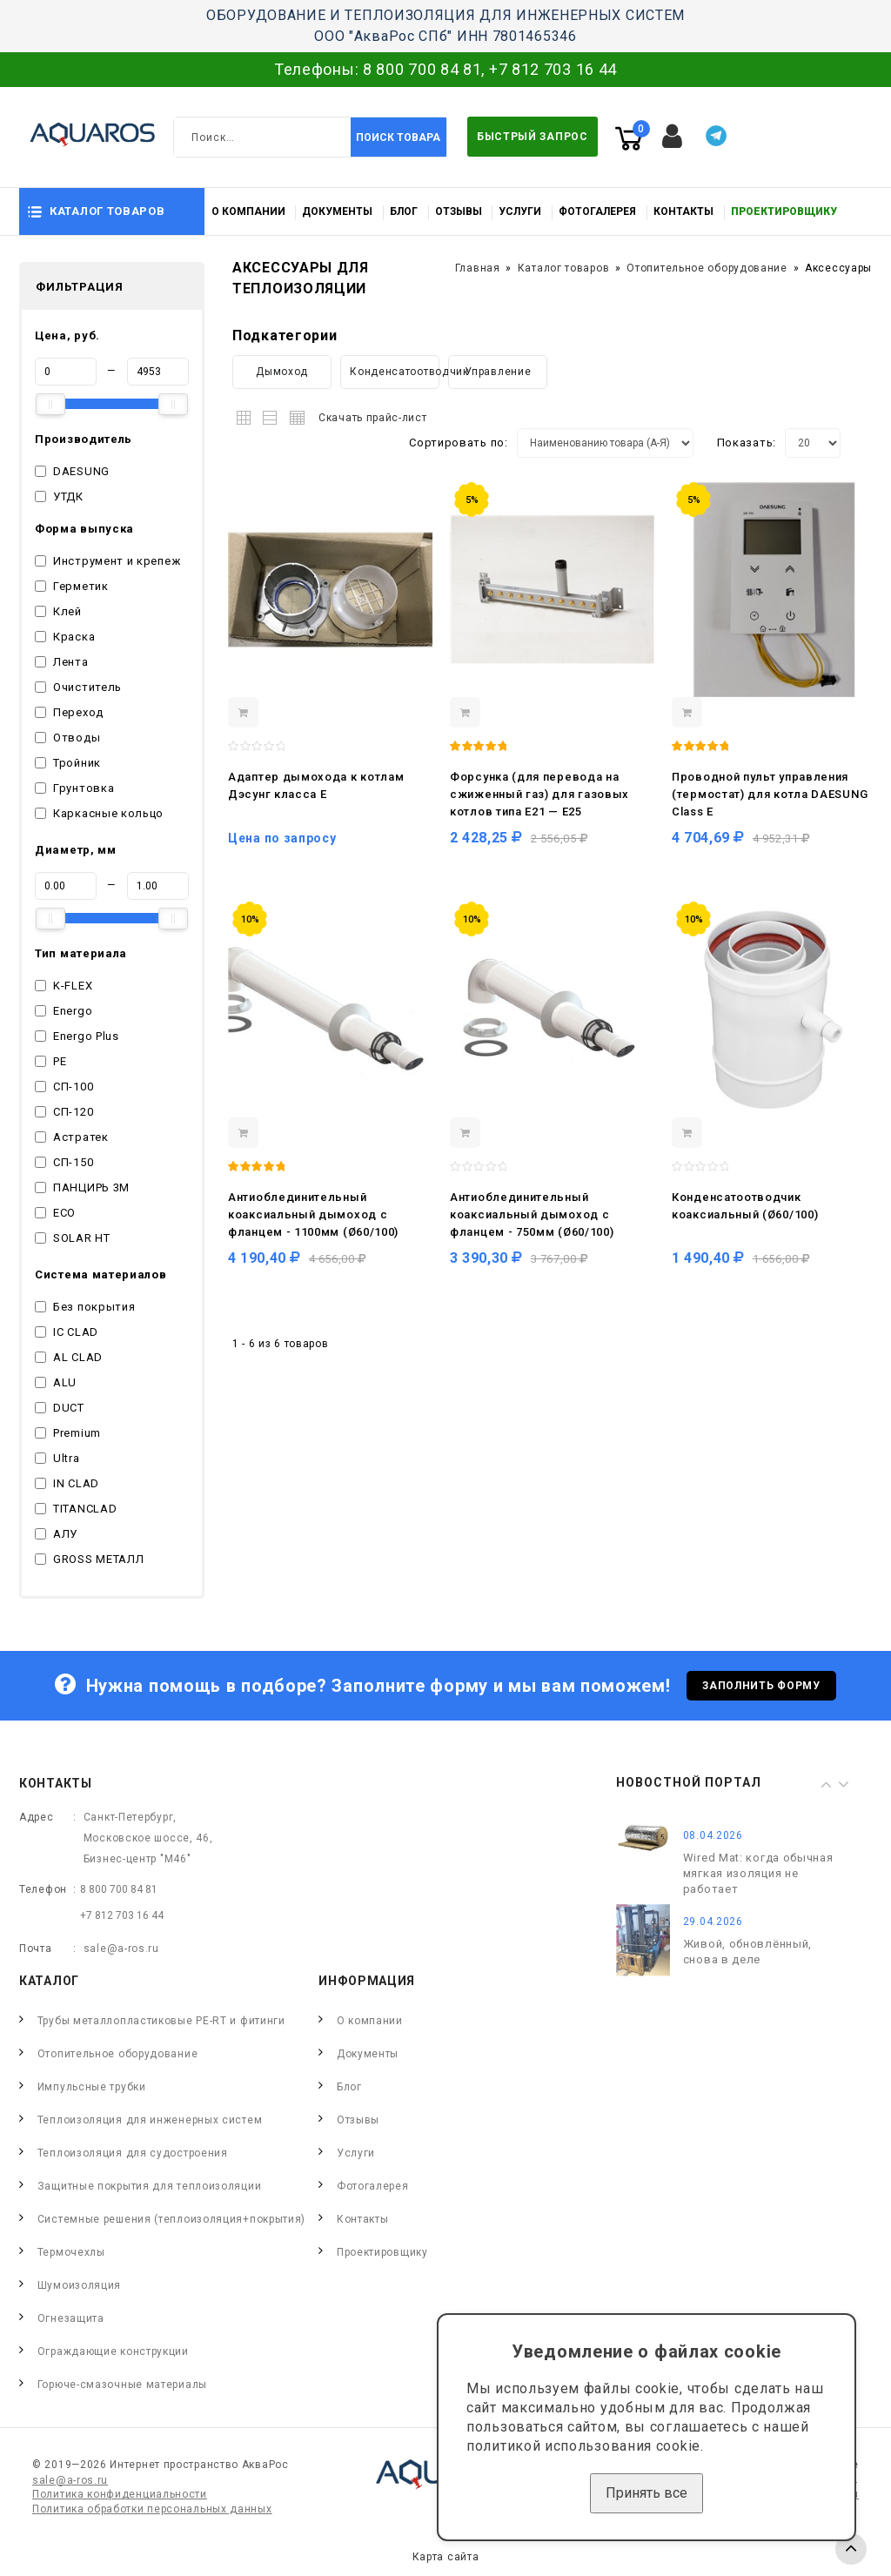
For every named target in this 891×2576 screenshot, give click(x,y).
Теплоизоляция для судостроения (132, 2153)
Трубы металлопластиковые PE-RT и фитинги (161, 2021)
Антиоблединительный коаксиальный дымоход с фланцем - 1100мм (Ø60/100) (313, 1214)
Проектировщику (784, 211)
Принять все (646, 2493)
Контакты (683, 211)
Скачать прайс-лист (372, 418)
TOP (851, 2549)
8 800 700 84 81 (422, 69)
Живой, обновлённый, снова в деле (747, 1951)
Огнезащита (70, 2318)
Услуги (520, 211)
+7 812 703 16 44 (553, 69)
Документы (337, 211)
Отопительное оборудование (706, 268)
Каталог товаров (564, 268)
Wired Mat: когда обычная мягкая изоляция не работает (758, 1873)
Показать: (746, 442)
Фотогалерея (597, 211)
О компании (248, 211)
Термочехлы (71, 2252)
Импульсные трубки (91, 2087)
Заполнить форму (761, 1686)
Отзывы (458, 211)
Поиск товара (398, 137)
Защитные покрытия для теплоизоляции (149, 2186)
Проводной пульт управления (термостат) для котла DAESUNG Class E (770, 794)
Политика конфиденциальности (119, 2494)
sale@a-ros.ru (121, 1948)
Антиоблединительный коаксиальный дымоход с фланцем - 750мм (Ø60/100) (532, 1214)
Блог (404, 211)
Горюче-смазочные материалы (122, 2384)
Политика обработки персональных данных (152, 2509)
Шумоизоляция (79, 2285)
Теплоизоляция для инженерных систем (150, 2120)
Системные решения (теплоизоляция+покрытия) (171, 2219)
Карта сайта (445, 2557)
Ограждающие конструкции (113, 2351)
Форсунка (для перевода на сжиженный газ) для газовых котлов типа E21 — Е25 (539, 794)
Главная (477, 268)
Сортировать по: (458, 442)
